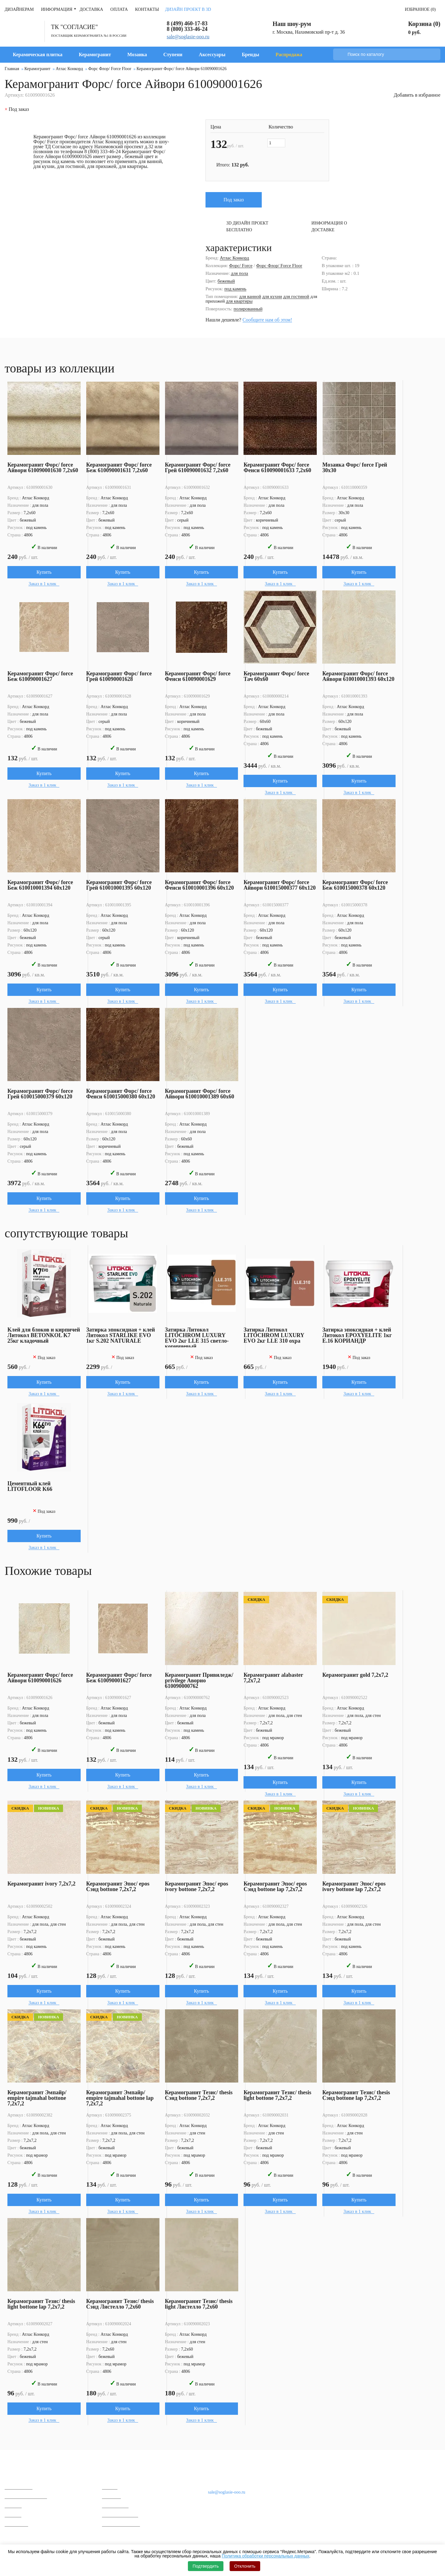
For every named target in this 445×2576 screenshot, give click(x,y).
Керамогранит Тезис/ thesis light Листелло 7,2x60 (199, 2304)
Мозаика (137, 54)
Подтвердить (205, 2566)
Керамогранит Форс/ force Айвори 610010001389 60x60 (199, 1094)
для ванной (250, 296)
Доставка (91, 9)
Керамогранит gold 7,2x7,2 (355, 1675)
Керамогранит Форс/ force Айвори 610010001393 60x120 (359, 676)
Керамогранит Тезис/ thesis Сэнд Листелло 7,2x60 (120, 2304)
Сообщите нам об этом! (267, 319)
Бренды (250, 54)
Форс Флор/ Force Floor (279, 265)
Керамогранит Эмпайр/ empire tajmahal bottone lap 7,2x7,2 (120, 2098)
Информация (56, 9)
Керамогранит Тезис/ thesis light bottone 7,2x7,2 (278, 2095)
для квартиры (239, 301)
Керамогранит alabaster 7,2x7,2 (273, 1678)
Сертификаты (115, 2505)
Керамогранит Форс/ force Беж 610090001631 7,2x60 (119, 467)
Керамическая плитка (37, 54)
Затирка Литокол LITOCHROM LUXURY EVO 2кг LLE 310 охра (274, 1335)
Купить (44, 572)
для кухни (272, 296)
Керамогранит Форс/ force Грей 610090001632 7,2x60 (198, 467)
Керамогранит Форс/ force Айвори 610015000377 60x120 (280, 885)
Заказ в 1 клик (43, 583)
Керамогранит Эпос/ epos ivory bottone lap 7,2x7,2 (354, 1886)
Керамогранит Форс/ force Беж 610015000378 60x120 (355, 885)
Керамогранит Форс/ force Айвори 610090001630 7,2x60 (42, 467)
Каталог (17, 2472)
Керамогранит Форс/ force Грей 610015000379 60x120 (40, 1094)
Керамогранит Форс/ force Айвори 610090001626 (40, 1678)
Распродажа (289, 54)
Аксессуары (212, 54)
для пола (239, 273)
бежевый (226, 281)
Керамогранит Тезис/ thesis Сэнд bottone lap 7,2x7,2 (356, 2095)
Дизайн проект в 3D (188, 9)
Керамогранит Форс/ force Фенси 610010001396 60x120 (199, 885)
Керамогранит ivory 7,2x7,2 (41, 1884)
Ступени (173, 54)
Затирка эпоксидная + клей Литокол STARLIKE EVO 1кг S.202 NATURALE (120, 1335)
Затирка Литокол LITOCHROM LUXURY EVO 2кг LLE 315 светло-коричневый (197, 1338)
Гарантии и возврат (121, 2523)
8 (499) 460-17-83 (187, 23)
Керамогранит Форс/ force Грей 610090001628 (119, 676)
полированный (248, 308)
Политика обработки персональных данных (265, 2555)
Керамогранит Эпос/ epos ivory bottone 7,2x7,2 (196, 1886)
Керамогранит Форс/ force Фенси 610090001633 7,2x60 (278, 467)
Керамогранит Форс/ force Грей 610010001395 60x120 (119, 885)
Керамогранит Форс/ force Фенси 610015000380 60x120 (120, 1094)
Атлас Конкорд (234, 257)
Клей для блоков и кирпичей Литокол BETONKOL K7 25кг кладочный (43, 1335)
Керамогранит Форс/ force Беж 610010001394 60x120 (40, 885)
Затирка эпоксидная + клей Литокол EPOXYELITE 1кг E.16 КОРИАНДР (357, 1335)
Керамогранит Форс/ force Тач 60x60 (276, 676)
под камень (235, 288)
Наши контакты (224, 2472)
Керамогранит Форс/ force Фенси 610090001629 (198, 676)
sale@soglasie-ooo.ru (188, 36)
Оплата (119, 9)
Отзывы (110, 2486)
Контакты (147, 9)
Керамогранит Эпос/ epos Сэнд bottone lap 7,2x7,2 (275, 1886)
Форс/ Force (240, 265)
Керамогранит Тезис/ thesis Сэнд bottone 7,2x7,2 (199, 2095)
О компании (121, 2472)
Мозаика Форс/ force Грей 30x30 (355, 467)
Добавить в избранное (417, 95)
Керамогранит (95, 54)
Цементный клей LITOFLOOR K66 (29, 1486)
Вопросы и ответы (120, 2514)
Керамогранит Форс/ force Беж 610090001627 (40, 676)
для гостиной (296, 296)
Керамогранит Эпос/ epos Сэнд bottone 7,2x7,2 (118, 1886)
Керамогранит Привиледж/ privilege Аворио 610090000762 (199, 1680)
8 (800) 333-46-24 (187, 29)
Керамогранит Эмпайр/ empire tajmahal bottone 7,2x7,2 (36, 2098)
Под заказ (233, 199)
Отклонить (245, 2566)
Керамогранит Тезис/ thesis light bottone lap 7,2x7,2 (41, 2304)
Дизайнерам (19, 9)
